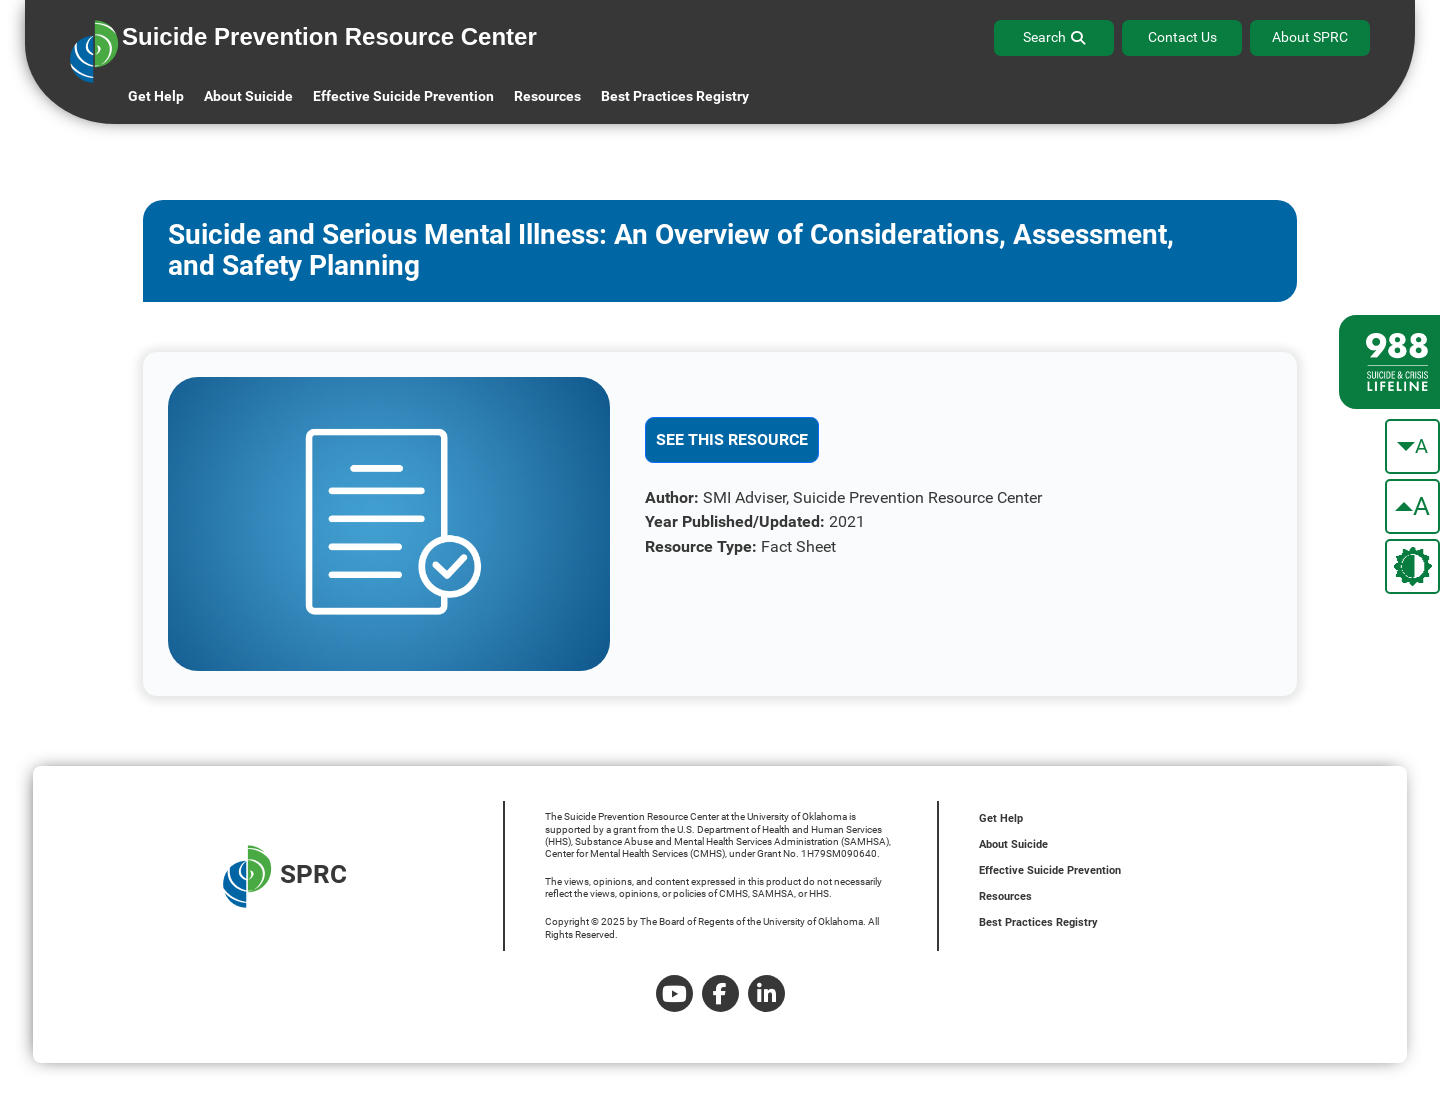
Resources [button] (547, 96)
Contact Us (1182, 37)
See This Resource (732, 439)
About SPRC (1310, 37)
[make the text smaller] (1412, 446)
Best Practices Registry (675, 96)
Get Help (156, 96)
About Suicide (248, 96)
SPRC (285, 876)
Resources (1005, 896)
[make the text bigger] (1412, 506)
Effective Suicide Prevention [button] (403, 96)
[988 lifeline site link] (1389, 362)
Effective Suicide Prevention (1050, 870)
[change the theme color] (1412, 566)
